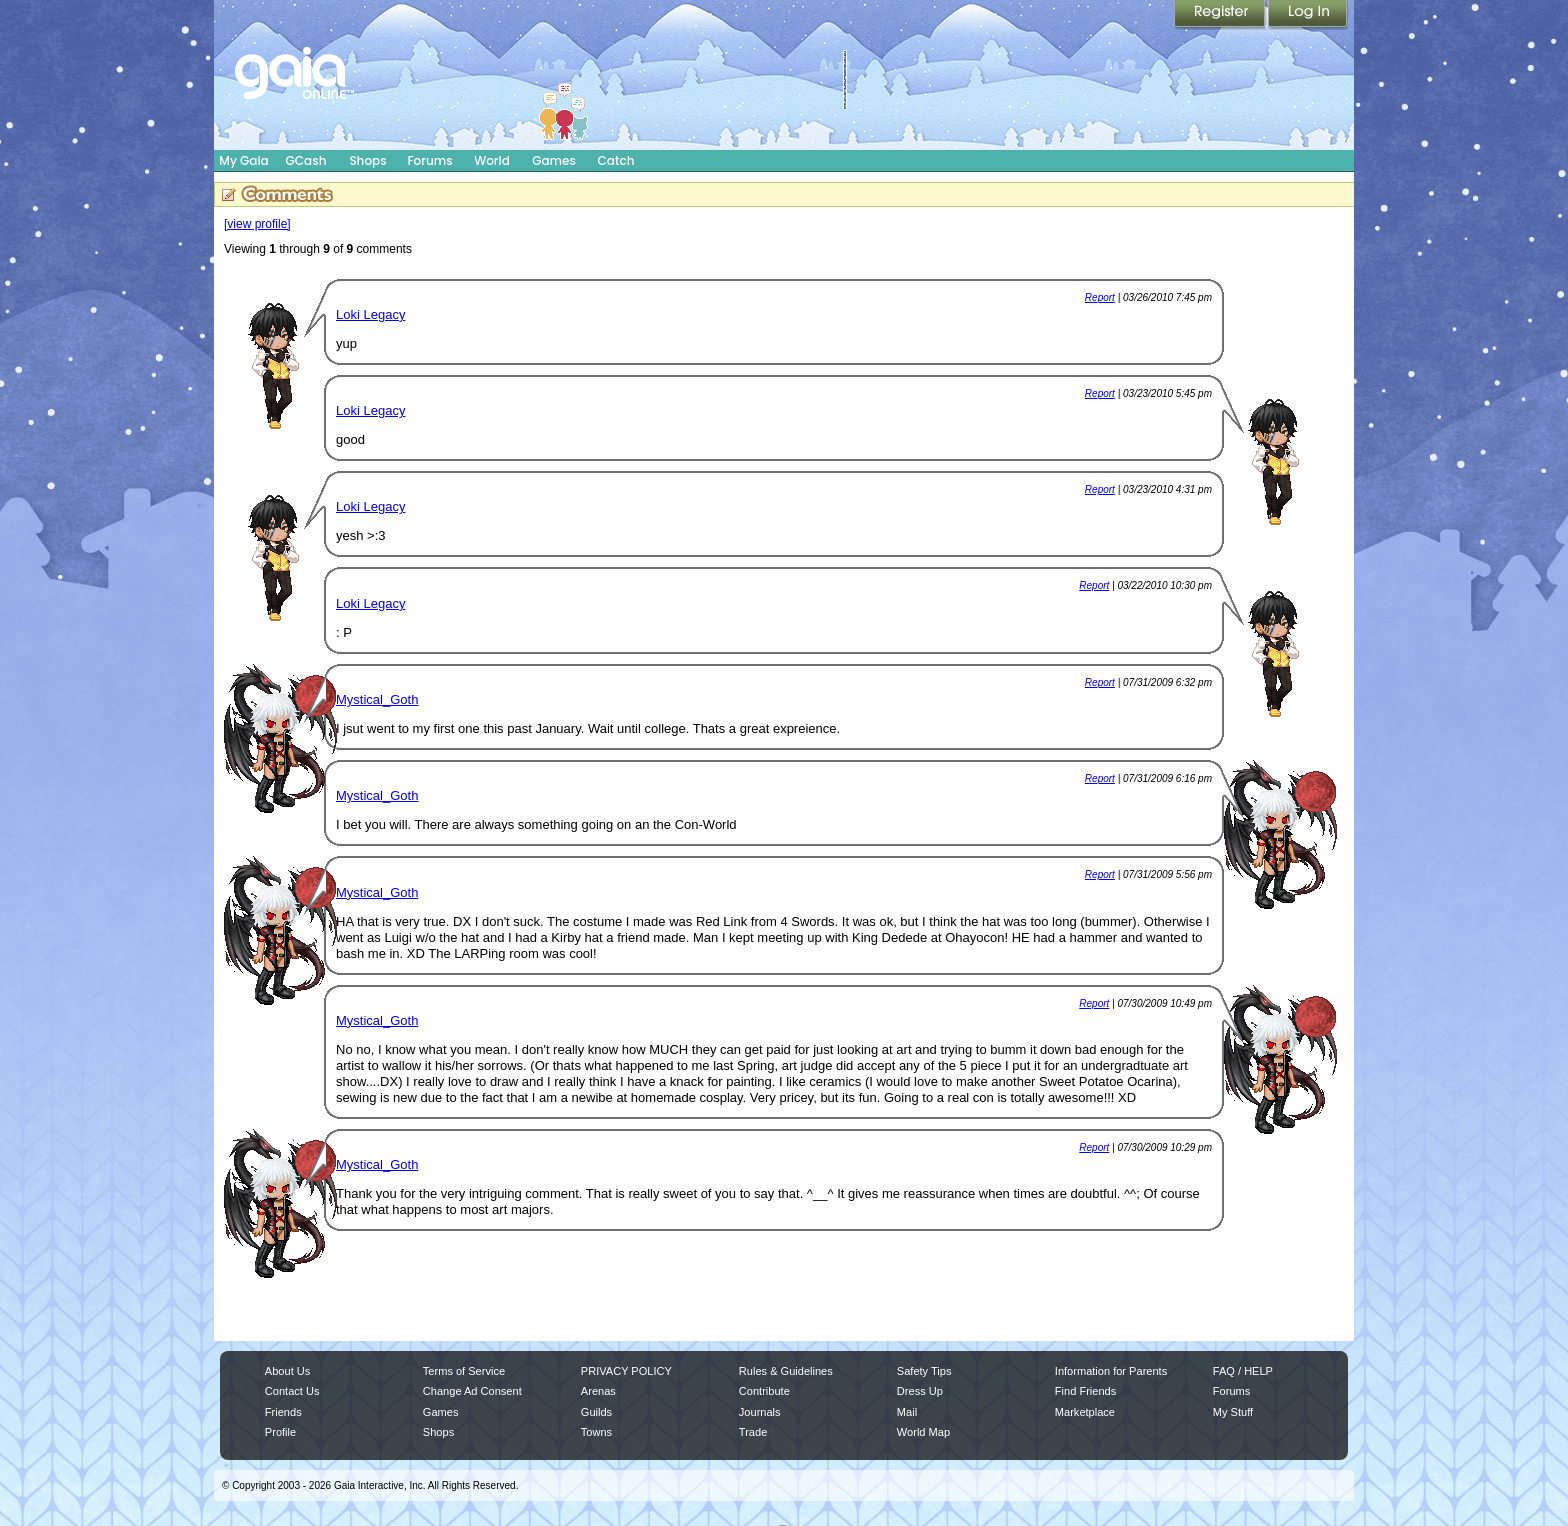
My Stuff (1233, 1412)
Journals (760, 1412)
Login (1308, 15)
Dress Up (920, 1391)
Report (1100, 297)
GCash (306, 160)
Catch (616, 160)
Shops (367, 160)
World (492, 160)
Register (1221, 15)
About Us (287, 1371)
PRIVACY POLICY (626, 1371)
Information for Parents (1111, 1371)
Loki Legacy (370, 314)
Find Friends (1085, 1391)
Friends (283, 1412)
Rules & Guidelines (786, 1371)
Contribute (764, 1391)
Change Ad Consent (472, 1391)
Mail (907, 1412)
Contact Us (292, 1391)
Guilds (596, 1412)
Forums (429, 160)
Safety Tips (924, 1371)
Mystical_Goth (377, 699)
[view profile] (257, 224)
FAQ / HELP (1243, 1371)
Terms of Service (464, 1371)
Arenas (598, 1391)
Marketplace (1085, 1412)
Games (554, 160)
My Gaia (243, 160)
